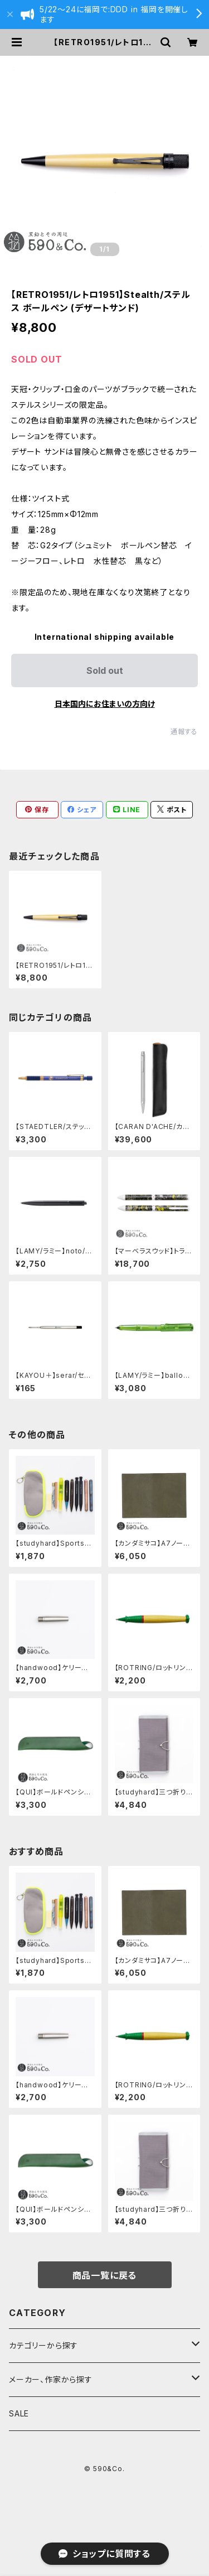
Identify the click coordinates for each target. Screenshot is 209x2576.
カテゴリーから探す (43, 2345)
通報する (184, 731)
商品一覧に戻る (104, 2275)
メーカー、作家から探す (51, 2379)
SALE (19, 2413)
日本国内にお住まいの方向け (105, 703)
